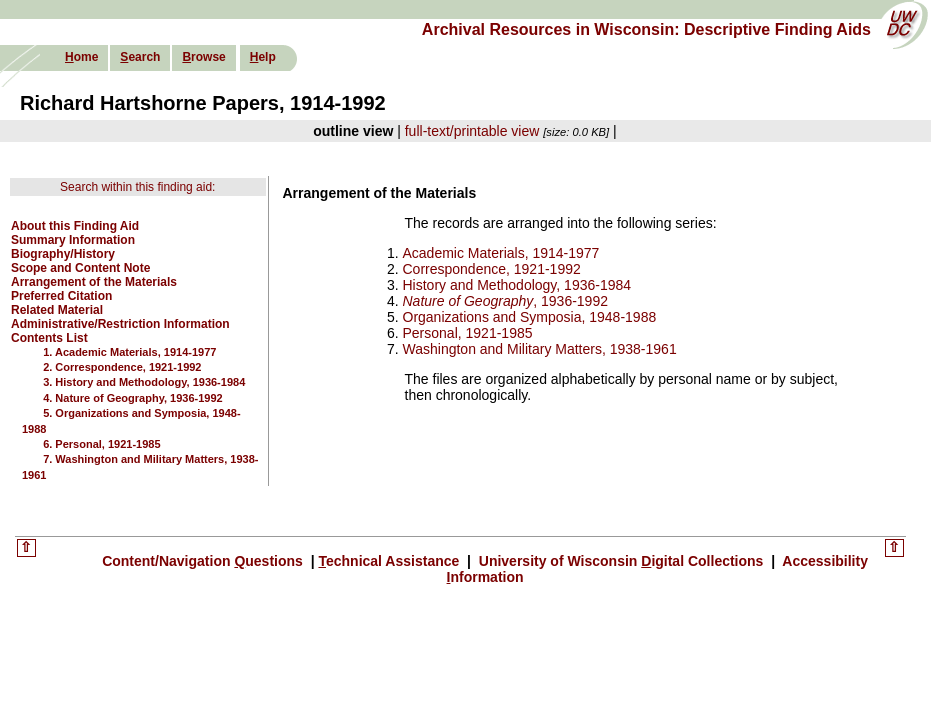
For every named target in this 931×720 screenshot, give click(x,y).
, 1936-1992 (505, 301)
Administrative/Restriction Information (120, 324)
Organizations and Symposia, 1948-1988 (530, 317)
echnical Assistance (390, 561)
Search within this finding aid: (137, 187)
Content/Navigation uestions (204, 561)
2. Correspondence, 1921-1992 (122, 367)
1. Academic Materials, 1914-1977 (129, 352)
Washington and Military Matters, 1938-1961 (540, 349)
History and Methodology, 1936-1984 (517, 285)
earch (140, 57)
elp (263, 57)
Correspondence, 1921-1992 (492, 269)
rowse (203, 57)
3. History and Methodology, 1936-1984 (144, 382)
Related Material (57, 310)
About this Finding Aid (75, 226)
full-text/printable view (472, 131)
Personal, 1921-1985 (468, 333)
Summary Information (73, 240)
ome (81, 57)
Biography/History (63, 254)
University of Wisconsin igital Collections (621, 561)
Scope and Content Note (80, 268)
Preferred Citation (61, 296)
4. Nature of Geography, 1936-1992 (133, 398)
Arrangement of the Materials (94, 282)
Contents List (49, 338)
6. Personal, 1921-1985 (101, 444)
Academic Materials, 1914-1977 (501, 253)
